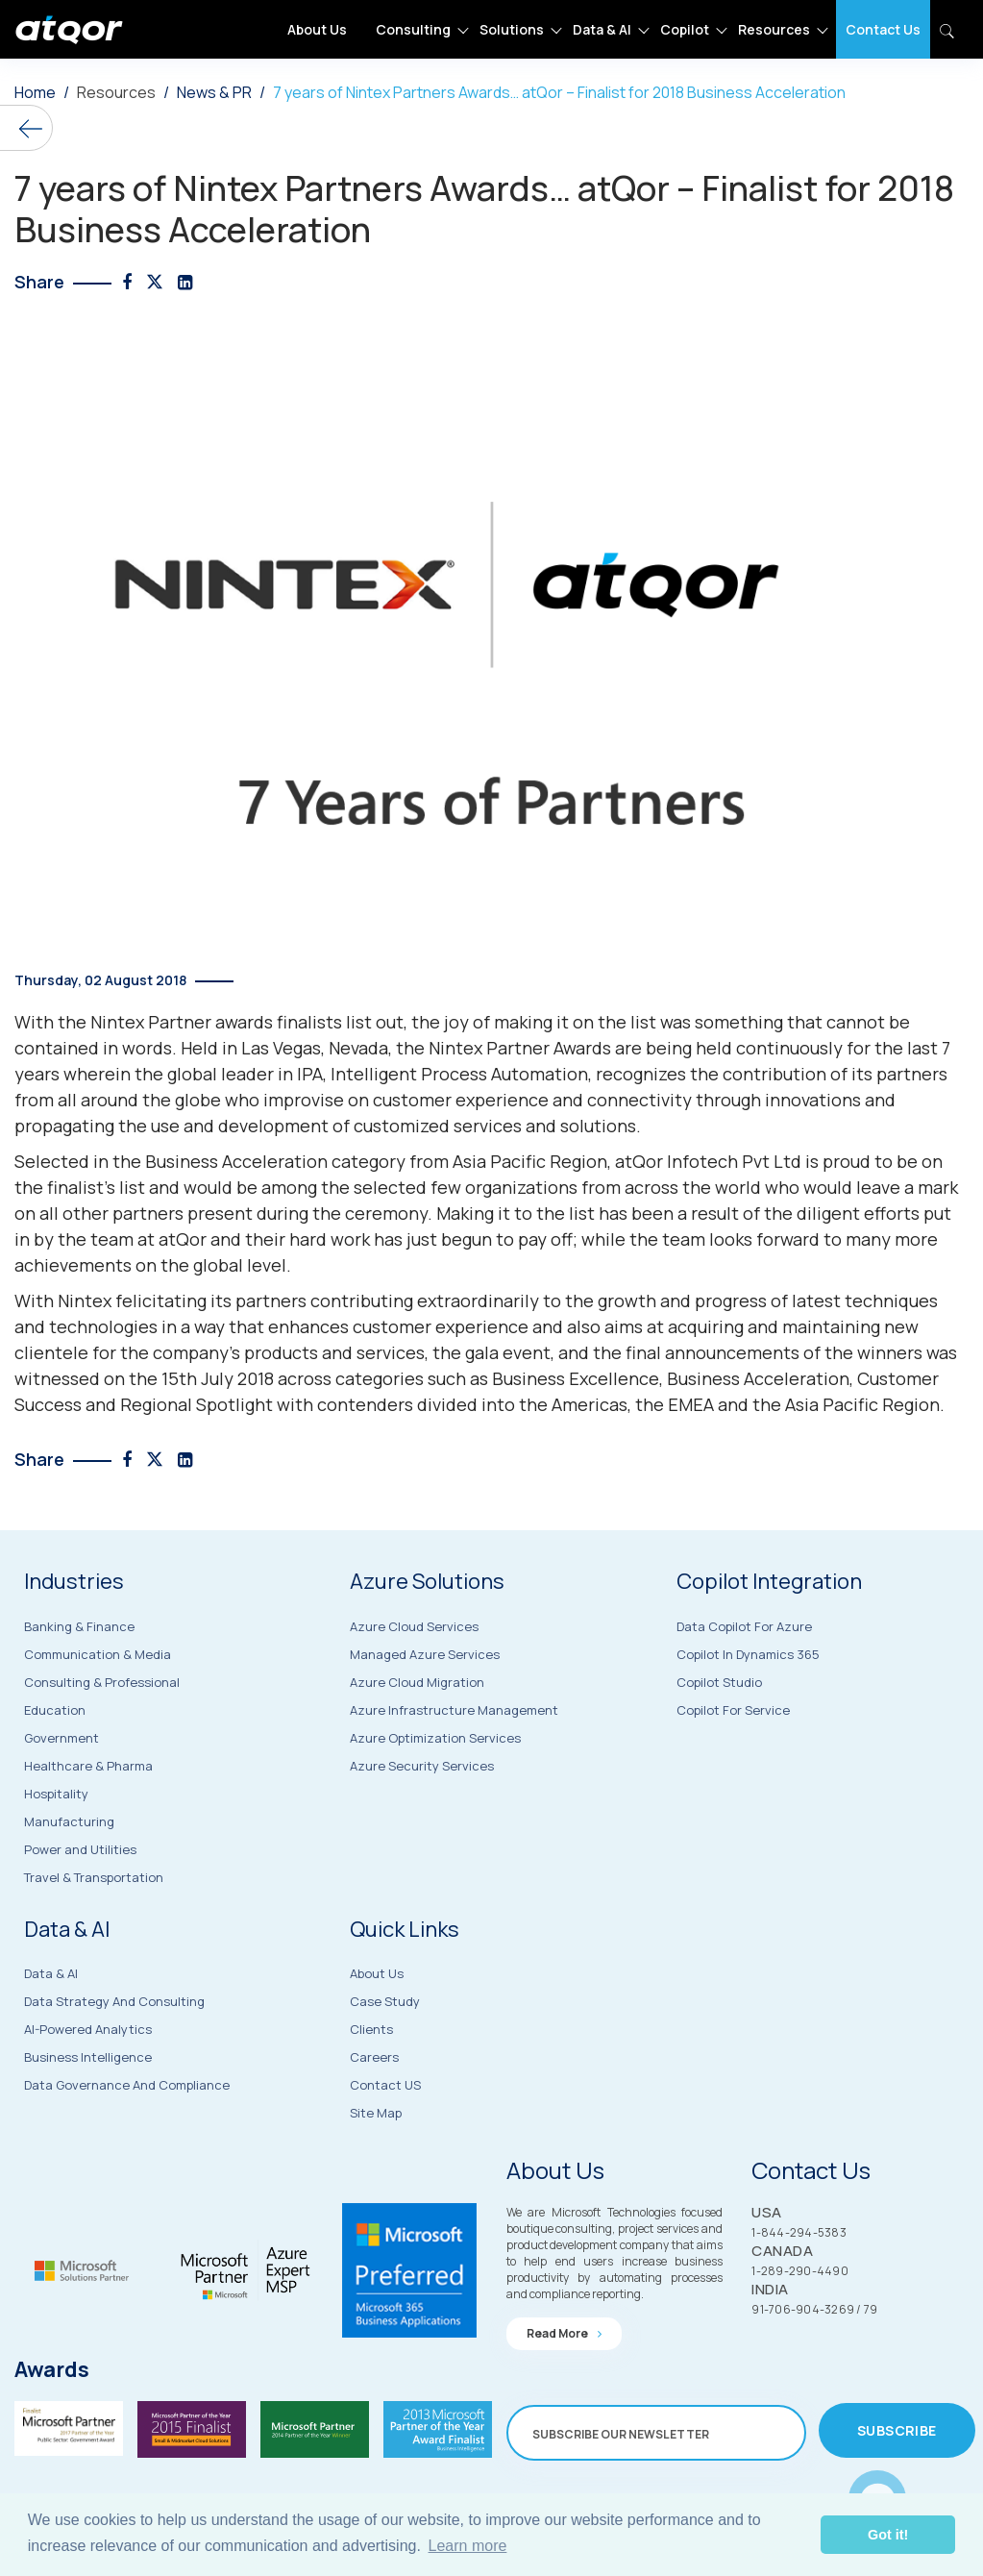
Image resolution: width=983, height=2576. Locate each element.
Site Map (376, 2180)
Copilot (684, 29)
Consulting (413, 29)
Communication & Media (97, 1713)
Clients (371, 2096)
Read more (564, 2393)
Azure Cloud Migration (417, 1743)
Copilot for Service (733, 1773)
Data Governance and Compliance (127, 2150)
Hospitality (56, 1853)
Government (61, 1797)
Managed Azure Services (425, 1715)
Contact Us (883, 29)
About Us (317, 29)
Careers (374, 2124)
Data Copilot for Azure (744, 1689)
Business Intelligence (88, 2122)
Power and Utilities (80, 1909)
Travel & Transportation (93, 1936)
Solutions (511, 29)
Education (55, 1769)
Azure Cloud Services (414, 1688)
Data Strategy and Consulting (114, 2066)
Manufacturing (69, 1881)
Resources (774, 29)
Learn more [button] (468, 2546)
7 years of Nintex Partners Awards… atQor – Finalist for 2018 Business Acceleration (559, 92)
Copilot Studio (719, 1745)
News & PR (214, 92)
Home (35, 92)
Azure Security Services (422, 1827)
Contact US (385, 2152)
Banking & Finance (79, 1686)
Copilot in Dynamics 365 (748, 1717)
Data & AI (602, 29)
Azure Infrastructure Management (454, 1771)
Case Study (385, 2068)
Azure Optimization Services (435, 1799)
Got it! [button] (888, 2534)
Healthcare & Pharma (88, 1825)
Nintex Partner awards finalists (216, 1021)
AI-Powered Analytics (88, 2094)
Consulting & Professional (102, 1741)
